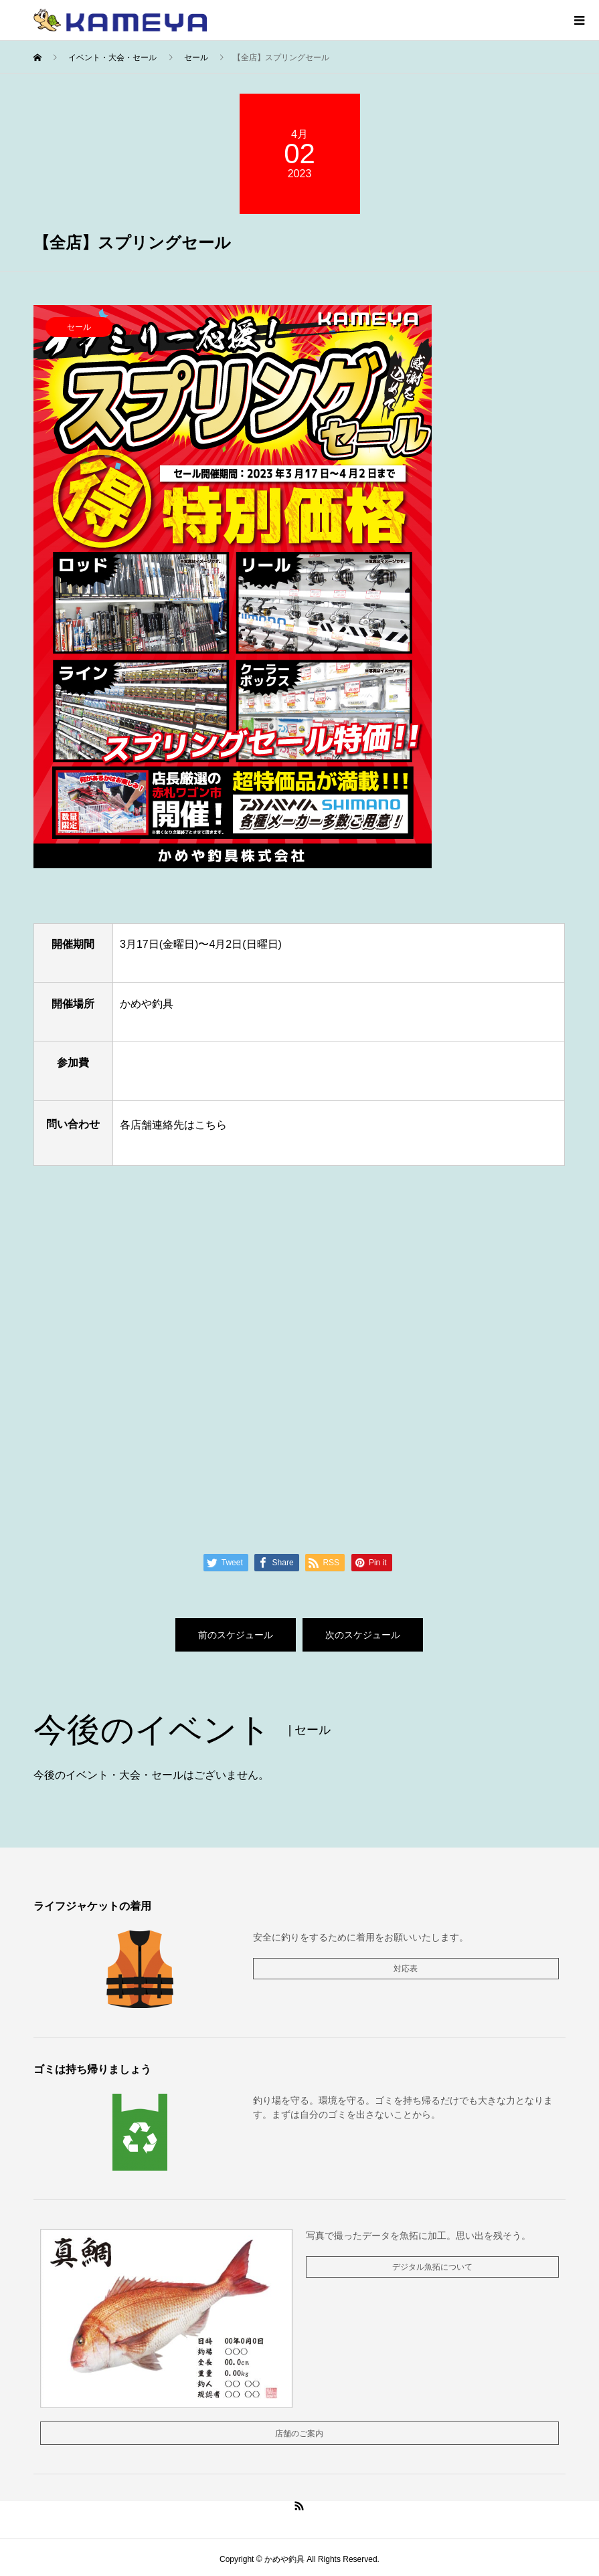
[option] (299, 586)
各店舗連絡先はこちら (172, 1124)
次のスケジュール (362, 1634)
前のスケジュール (235, 1634)
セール (79, 327)
